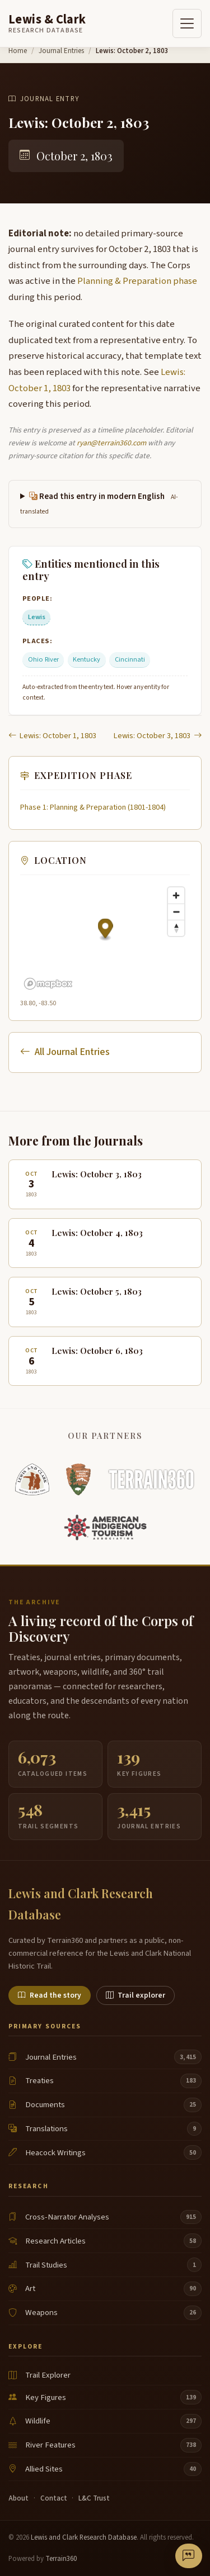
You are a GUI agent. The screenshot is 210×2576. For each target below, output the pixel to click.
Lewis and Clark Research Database (84, 2537)
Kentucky (86, 659)
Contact (53, 2498)
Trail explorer (135, 1995)
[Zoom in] (176, 895)
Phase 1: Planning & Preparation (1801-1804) (93, 807)
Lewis (36, 617)
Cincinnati (130, 659)
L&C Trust (94, 2498)
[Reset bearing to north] (176, 928)
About (18, 2498)
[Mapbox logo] (48, 983)
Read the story (49, 1995)
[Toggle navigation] (187, 23)
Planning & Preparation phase (137, 281)
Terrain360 (61, 2559)
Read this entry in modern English (99, 503)
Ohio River (43, 659)
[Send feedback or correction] (188, 2556)
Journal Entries (61, 51)
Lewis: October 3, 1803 (158, 736)
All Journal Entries (65, 1052)
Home (17, 51)
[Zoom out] (176, 912)
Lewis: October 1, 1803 (52, 736)
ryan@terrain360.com (111, 443)
